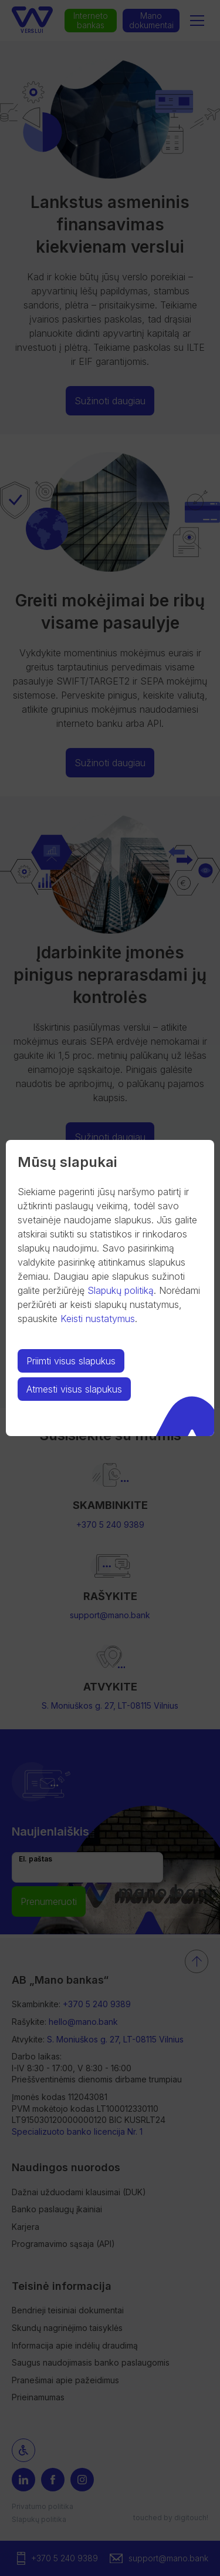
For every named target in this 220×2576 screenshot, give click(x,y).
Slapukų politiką (120, 1290)
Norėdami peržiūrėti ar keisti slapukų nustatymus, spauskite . (109, 1304)
